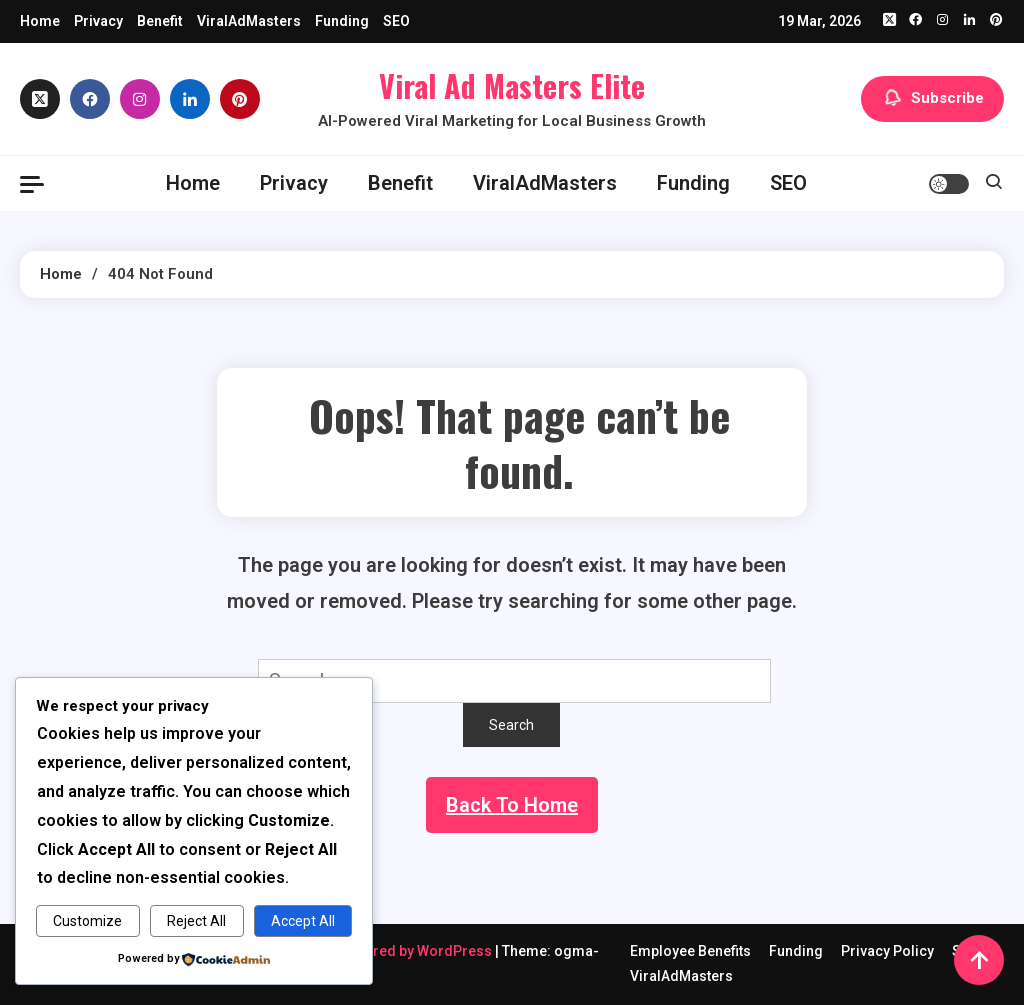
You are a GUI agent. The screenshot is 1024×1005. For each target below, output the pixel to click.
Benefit (160, 21)
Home (40, 21)
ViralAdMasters (249, 21)
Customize (87, 921)
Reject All (196, 921)
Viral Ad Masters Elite (512, 85)
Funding (342, 21)
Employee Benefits (690, 951)
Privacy (98, 21)
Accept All (303, 921)
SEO (396, 21)
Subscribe (932, 99)
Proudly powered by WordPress (389, 951)
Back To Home (512, 805)
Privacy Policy (887, 951)
